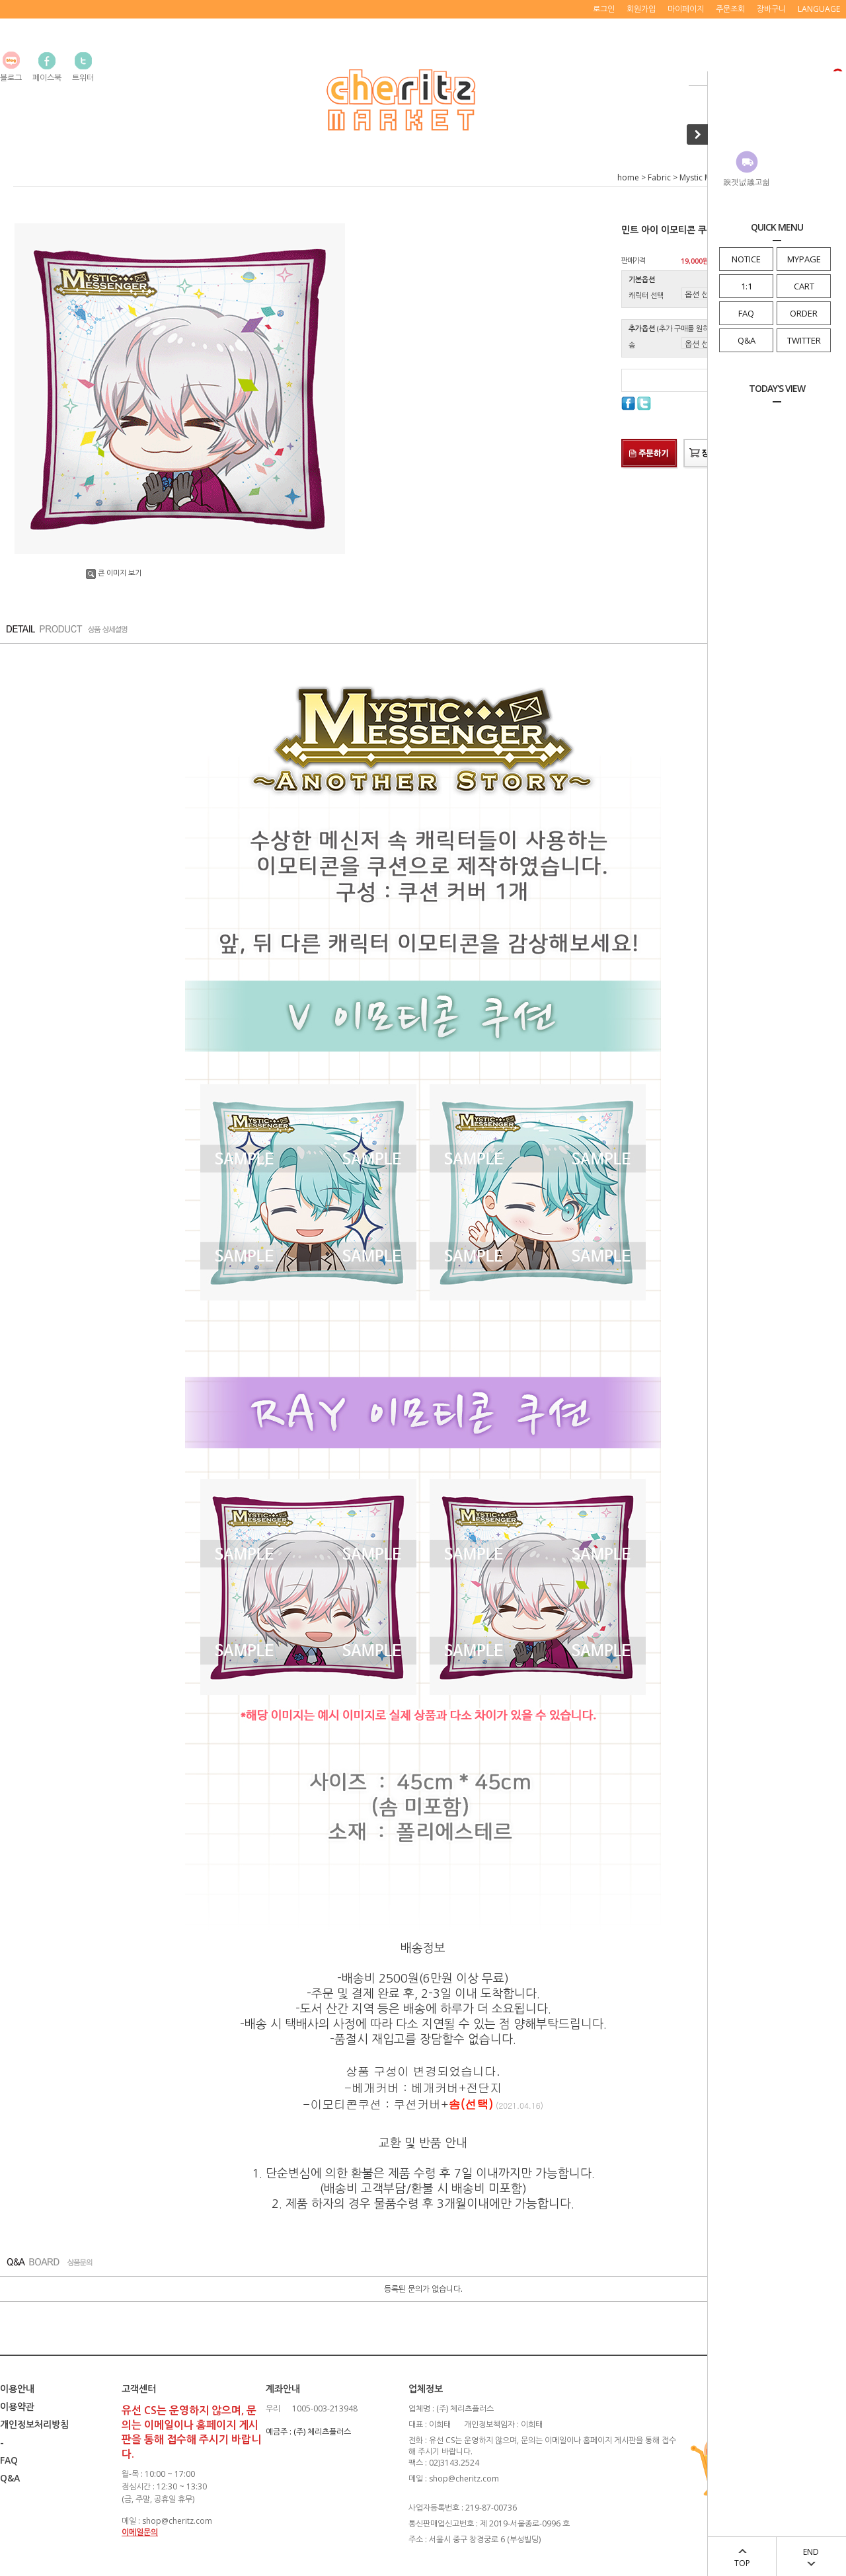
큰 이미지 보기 (113, 573)
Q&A (746, 340)
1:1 (746, 286)
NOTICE (746, 259)
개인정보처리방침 (34, 2424)
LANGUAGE (819, 9)
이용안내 (17, 2388)
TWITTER (804, 340)
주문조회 (730, 9)
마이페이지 (686, 9)
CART (804, 286)
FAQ (746, 313)
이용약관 (17, 2406)
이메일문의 (140, 2532)
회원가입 (641, 9)
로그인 (604, 9)
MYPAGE (804, 259)
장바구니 (771, 9)
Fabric (659, 177)
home (628, 177)
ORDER (804, 313)
